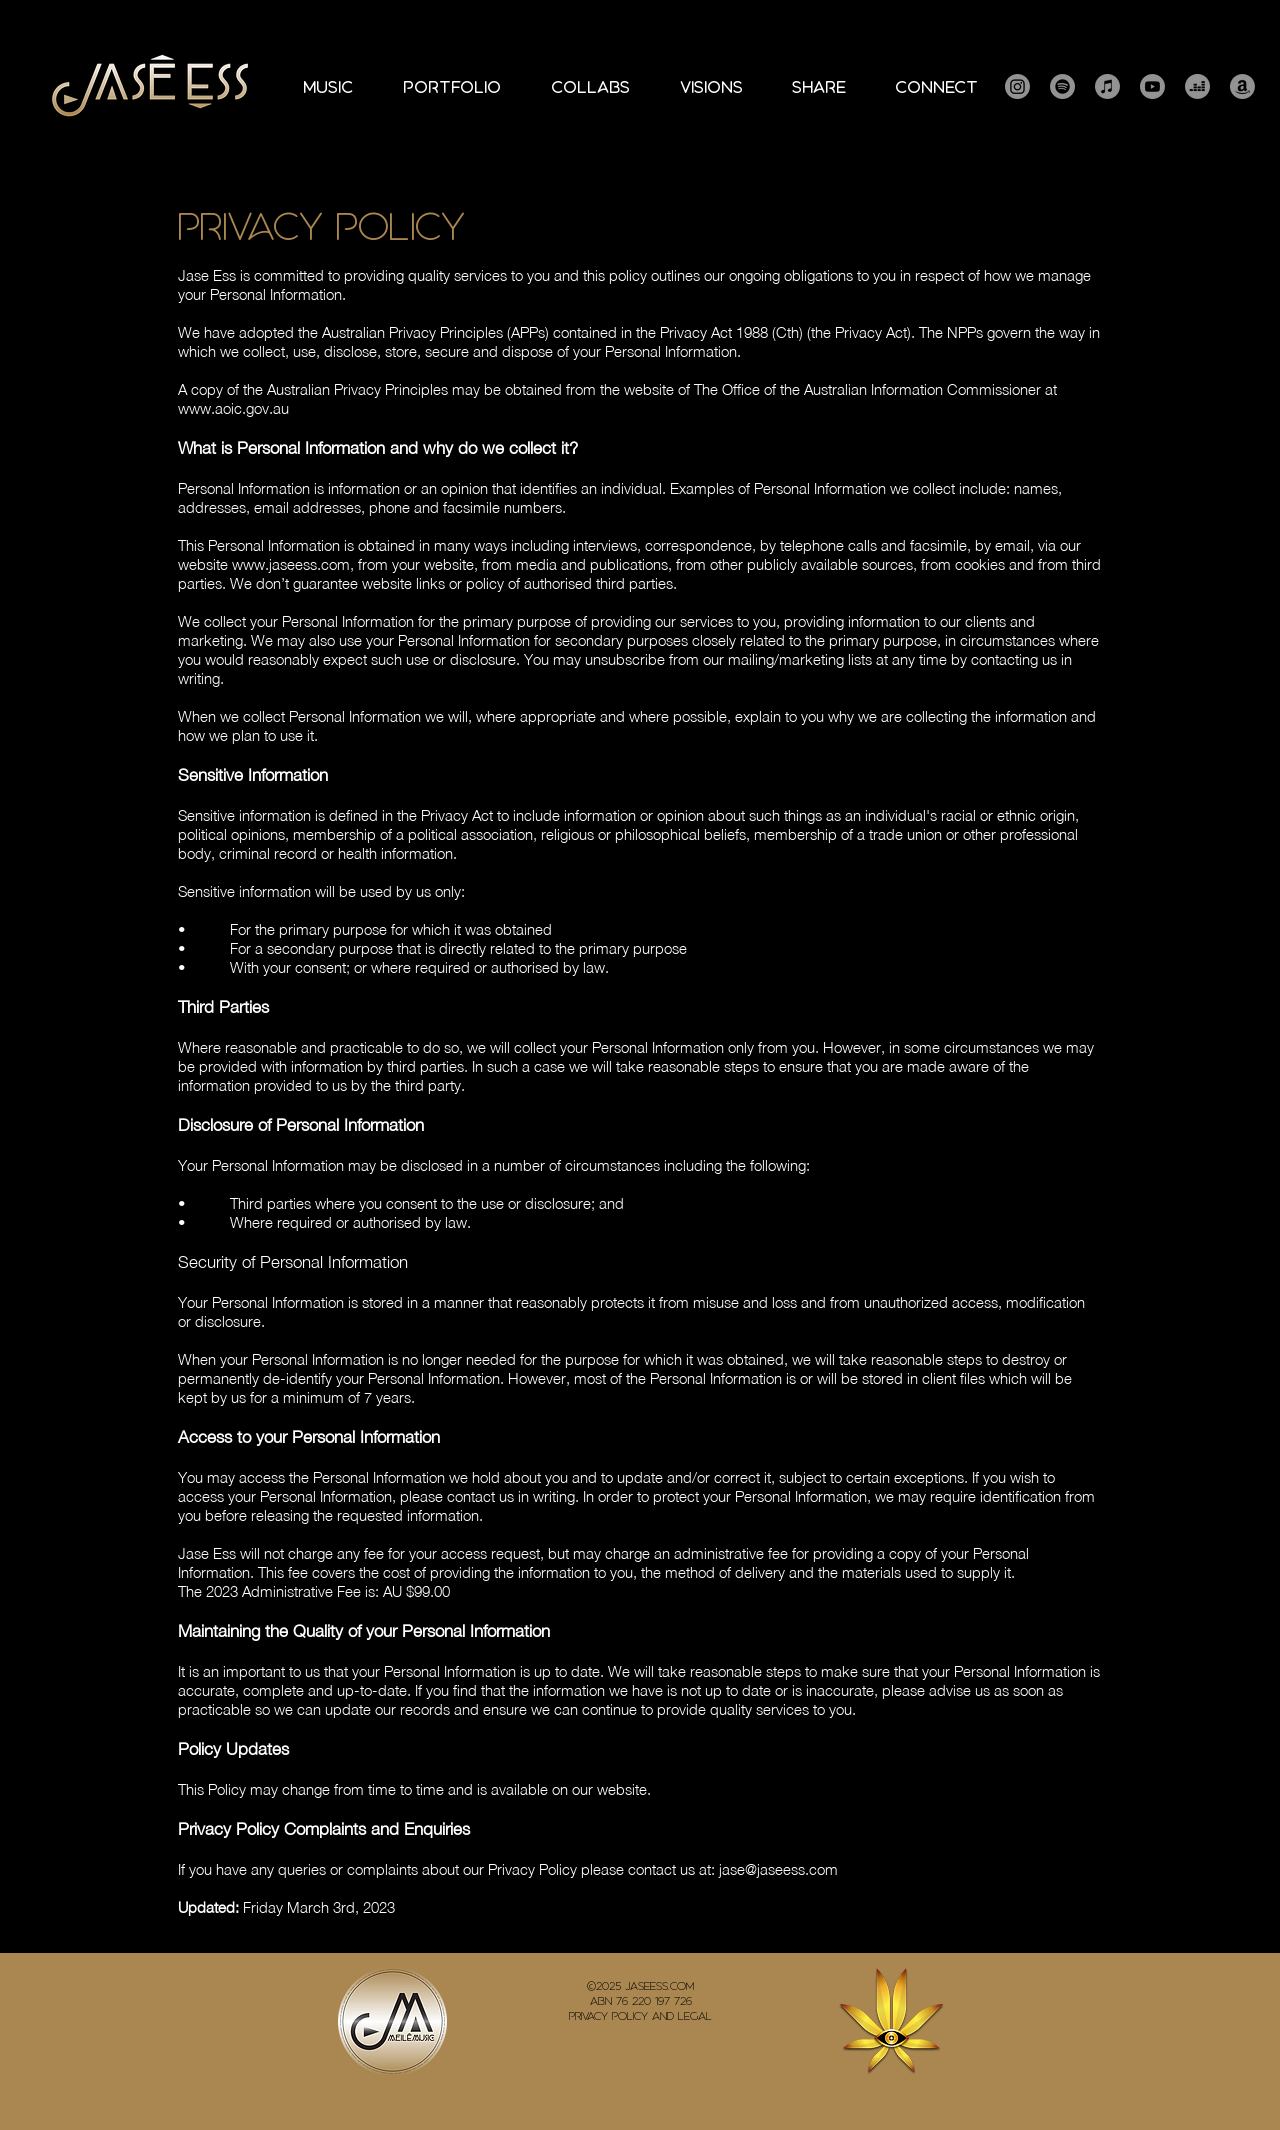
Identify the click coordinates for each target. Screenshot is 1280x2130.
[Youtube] (1152, 86)
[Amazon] (1242, 86)
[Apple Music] (1107, 86)
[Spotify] (1062, 86)
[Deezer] (1197, 86)
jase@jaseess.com (778, 1869)
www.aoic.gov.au (233, 408)
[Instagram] (1017, 86)
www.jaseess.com (291, 564)
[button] (452, 87)
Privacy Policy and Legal (640, 2016)
